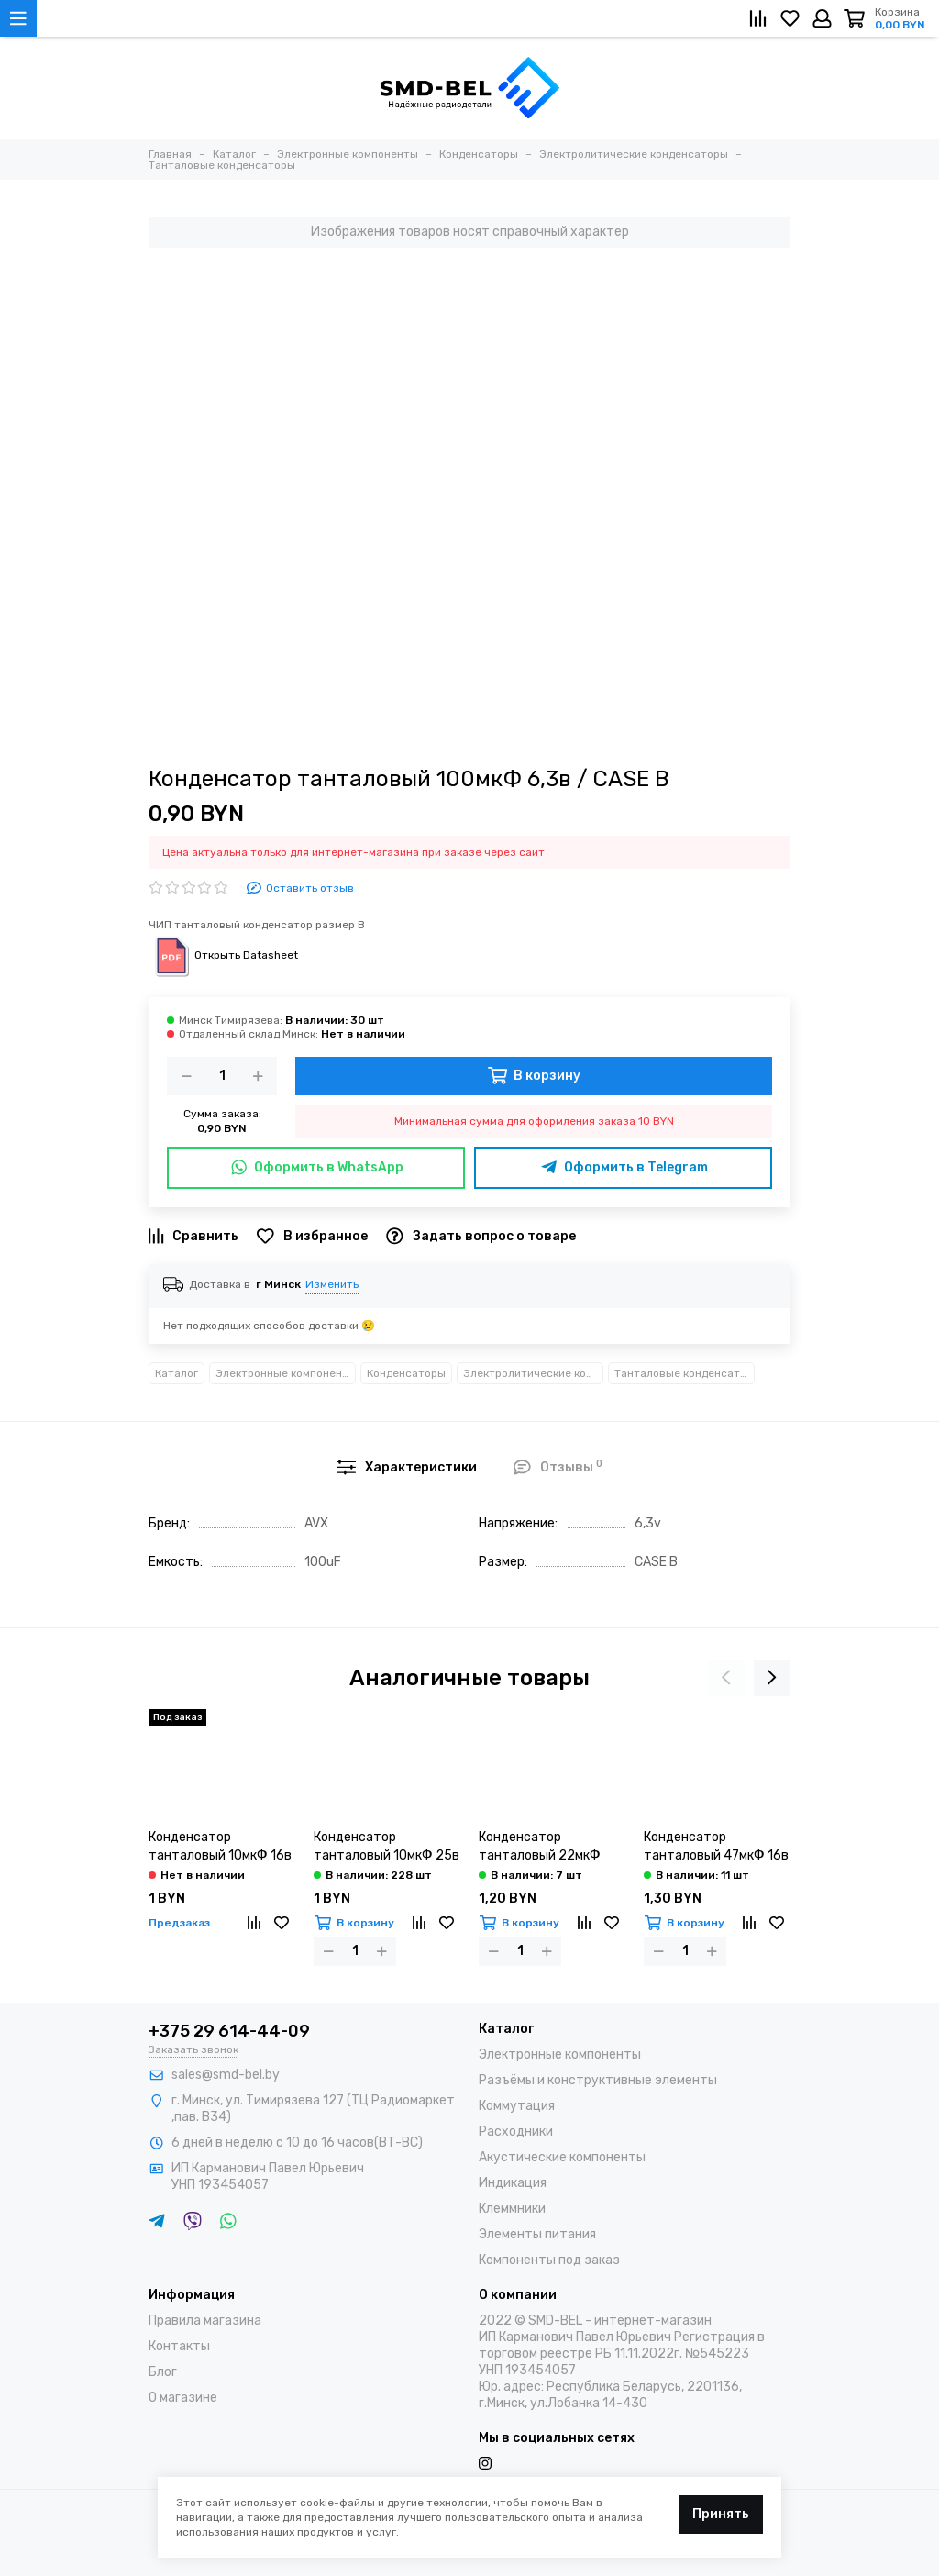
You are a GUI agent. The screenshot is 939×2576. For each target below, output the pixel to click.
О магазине (183, 2397)
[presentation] (726, 1678)
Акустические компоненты (562, 2157)
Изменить (332, 1284)
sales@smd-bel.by (225, 2074)
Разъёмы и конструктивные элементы (598, 2080)
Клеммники (512, 2208)
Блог (163, 2372)
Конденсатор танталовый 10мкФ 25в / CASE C (386, 1847)
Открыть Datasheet (223, 955)
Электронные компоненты (285, 1373)
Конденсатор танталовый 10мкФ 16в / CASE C (220, 1847)
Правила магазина (205, 2320)
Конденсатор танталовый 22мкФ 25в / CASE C (540, 1847)
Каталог (176, 1373)
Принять (720, 2514)
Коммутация (517, 2106)
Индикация (513, 2183)
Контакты (179, 2346)
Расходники (516, 2131)
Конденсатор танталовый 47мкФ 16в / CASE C (716, 1847)
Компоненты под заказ (549, 2260)
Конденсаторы (406, 1373)
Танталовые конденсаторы (684, 1373)
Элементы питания (537, 2234)
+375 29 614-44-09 (229, 2031)
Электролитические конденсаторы (533, 1373)
